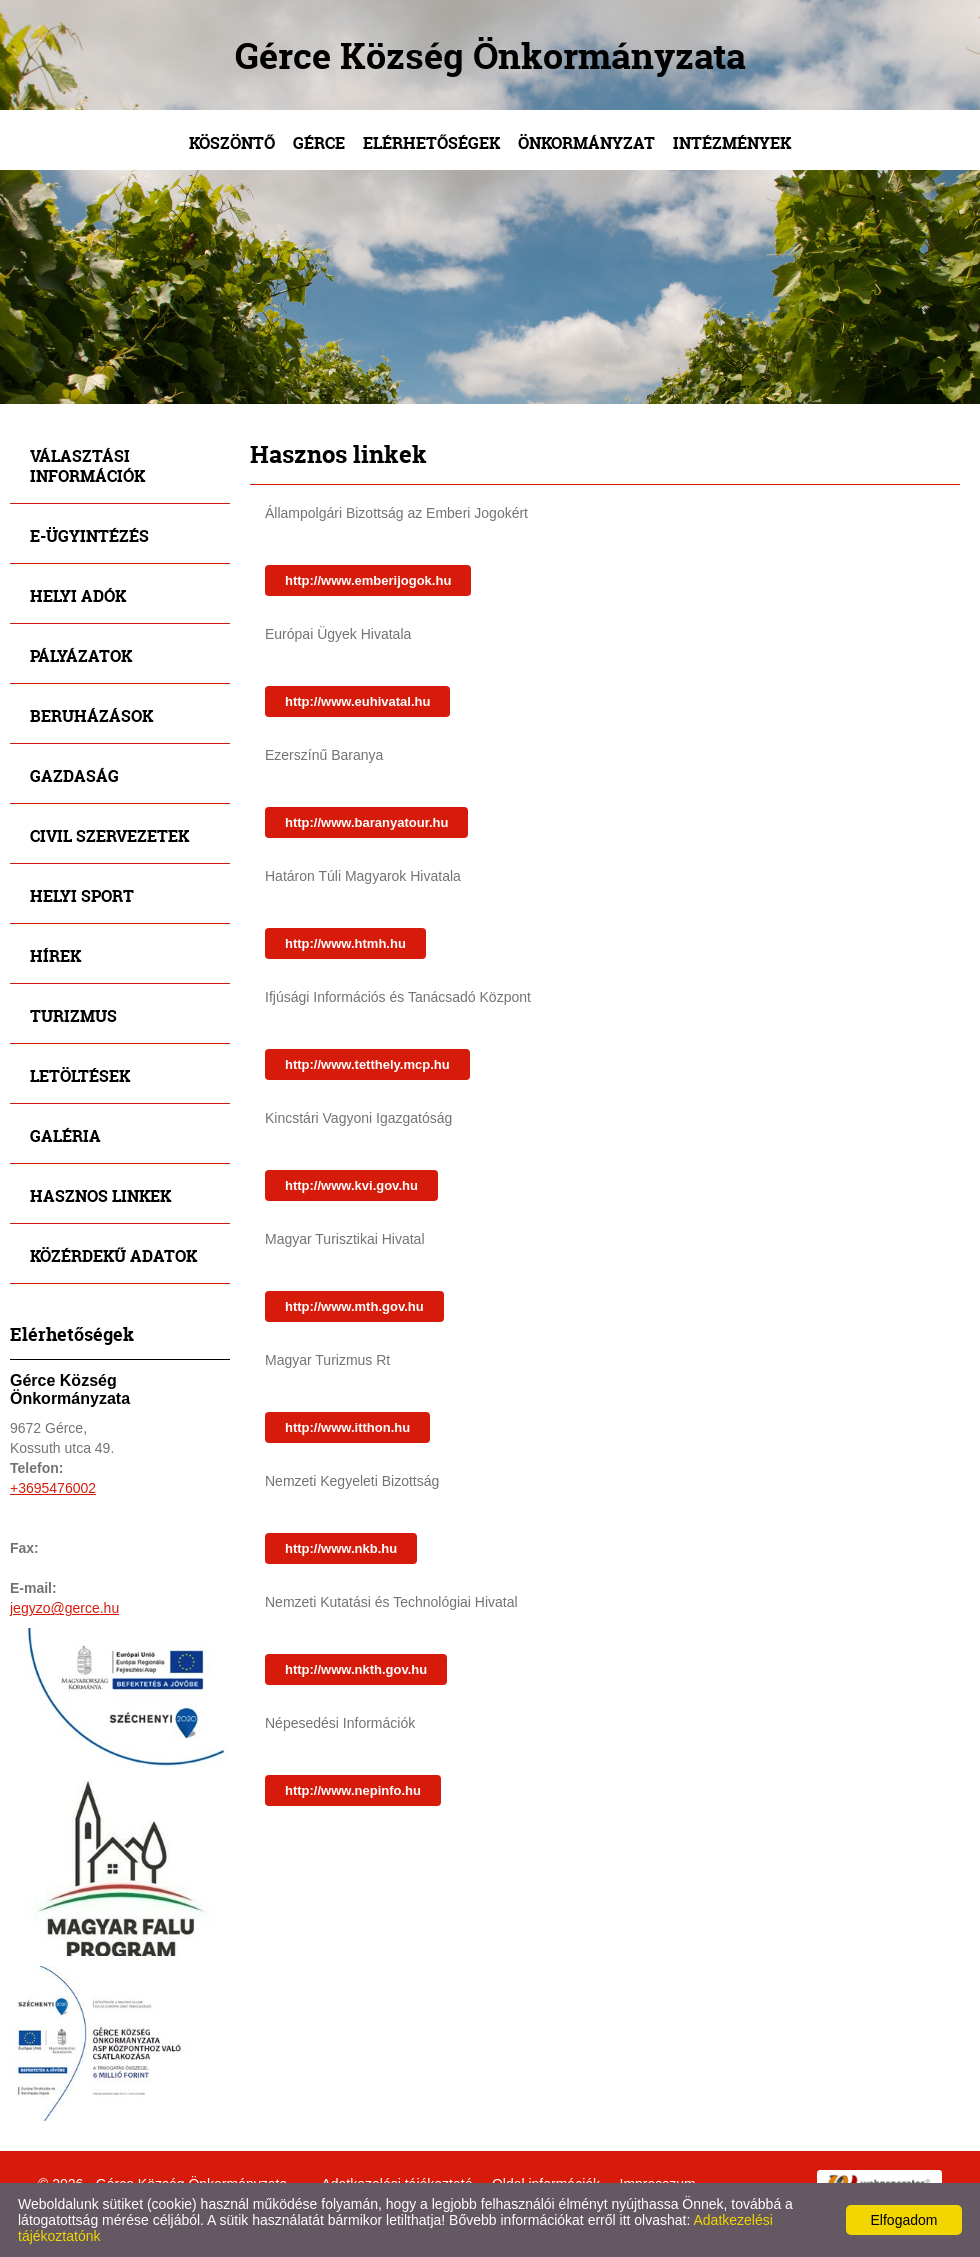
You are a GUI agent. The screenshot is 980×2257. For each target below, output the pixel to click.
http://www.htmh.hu (345, 943)
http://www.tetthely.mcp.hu (367, 1064)
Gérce (319, 142)
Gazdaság (74, 775)
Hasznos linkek (100, 1195)
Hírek (55, 955)
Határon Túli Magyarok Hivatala (363, 876)
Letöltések (80, 1075)
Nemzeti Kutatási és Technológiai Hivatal (391, 1602)
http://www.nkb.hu (341, 1548)
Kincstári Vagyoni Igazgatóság (358, 1118)
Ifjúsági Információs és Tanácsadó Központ (398, 997)
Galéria (65, 1135)
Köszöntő (232, 142)
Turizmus (73, 1015)
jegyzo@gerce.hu (64, 1608)
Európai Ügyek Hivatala (338, 634)
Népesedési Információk (340, 1723)
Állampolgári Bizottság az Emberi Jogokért (396, 513)
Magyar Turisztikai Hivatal (345, 1239)
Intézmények (732, 142)
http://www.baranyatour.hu (366, 822)
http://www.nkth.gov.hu (356, 1669)
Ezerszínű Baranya (324, 755)
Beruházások (91, 715)
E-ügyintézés (89, 535)
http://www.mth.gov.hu (354, 1306)
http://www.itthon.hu (347, 1427)
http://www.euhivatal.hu (357, 701)
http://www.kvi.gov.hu (351, 1185)
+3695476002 (53, 1488)
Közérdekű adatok (113, 1255)
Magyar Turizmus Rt (327, 1360)
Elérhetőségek (431, 142)
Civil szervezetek (109, 835)
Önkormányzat (586, 142)
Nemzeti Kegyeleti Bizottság (352, 1481)
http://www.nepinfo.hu (353, 1790)
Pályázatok (81, 655)
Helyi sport (82, 895)
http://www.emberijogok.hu (368, 580)
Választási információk (87, 465)
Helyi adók (78, 595)
